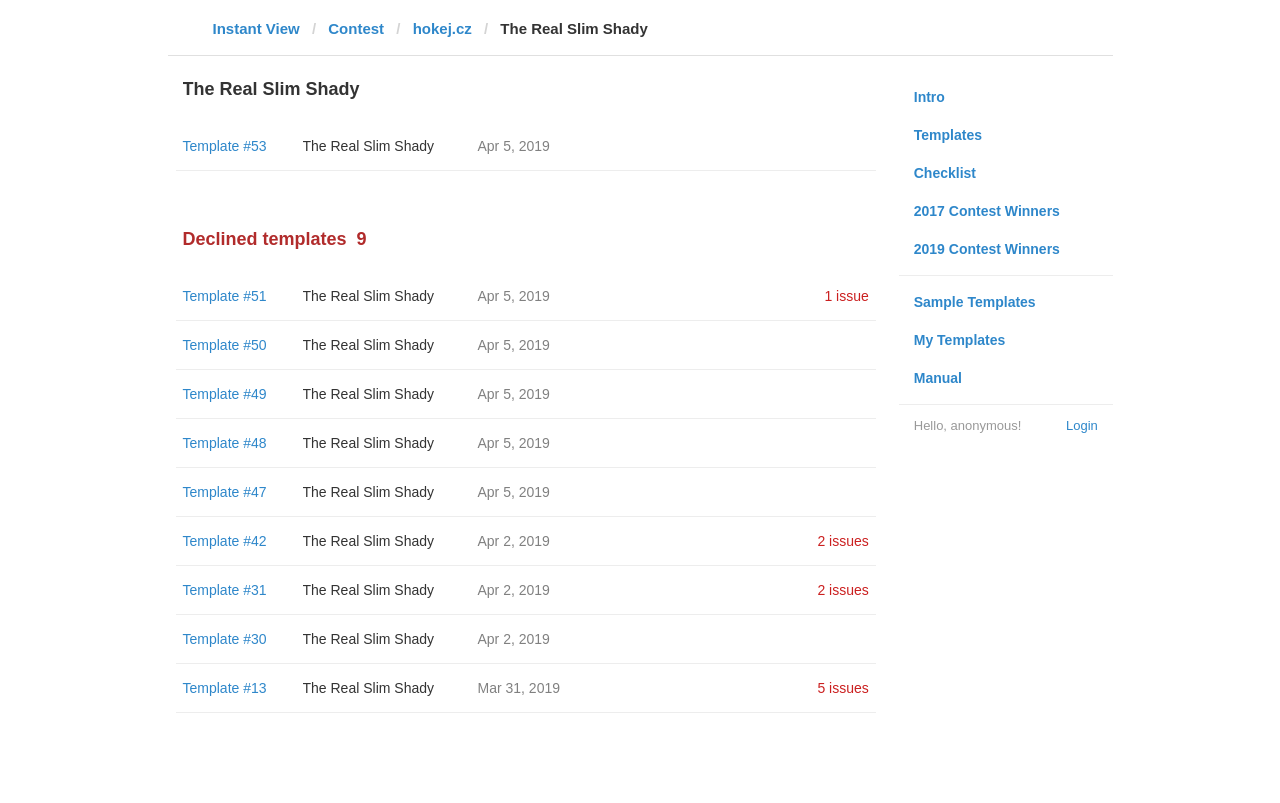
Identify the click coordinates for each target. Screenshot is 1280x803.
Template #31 (225, 590)
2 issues (842, 541)
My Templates (960, 340)
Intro (929, 97)
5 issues (842, 688)
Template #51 (225, 296)
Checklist (945, 173)
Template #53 (225, 146)
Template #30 (225, 639)
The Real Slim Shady (369, 146)
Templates (948, 135)
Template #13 (225, 688)
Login (1082, 425)
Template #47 (225, 492)
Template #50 (225, 345)
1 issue (846, 296)
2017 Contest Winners (987, 211)
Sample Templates (975, 302)
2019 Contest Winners (987, 249)
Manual (938, 378)
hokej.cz (442, 28)
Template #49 (225, 394)
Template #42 (225, 541)
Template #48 (225, 443)
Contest (356, 28)
